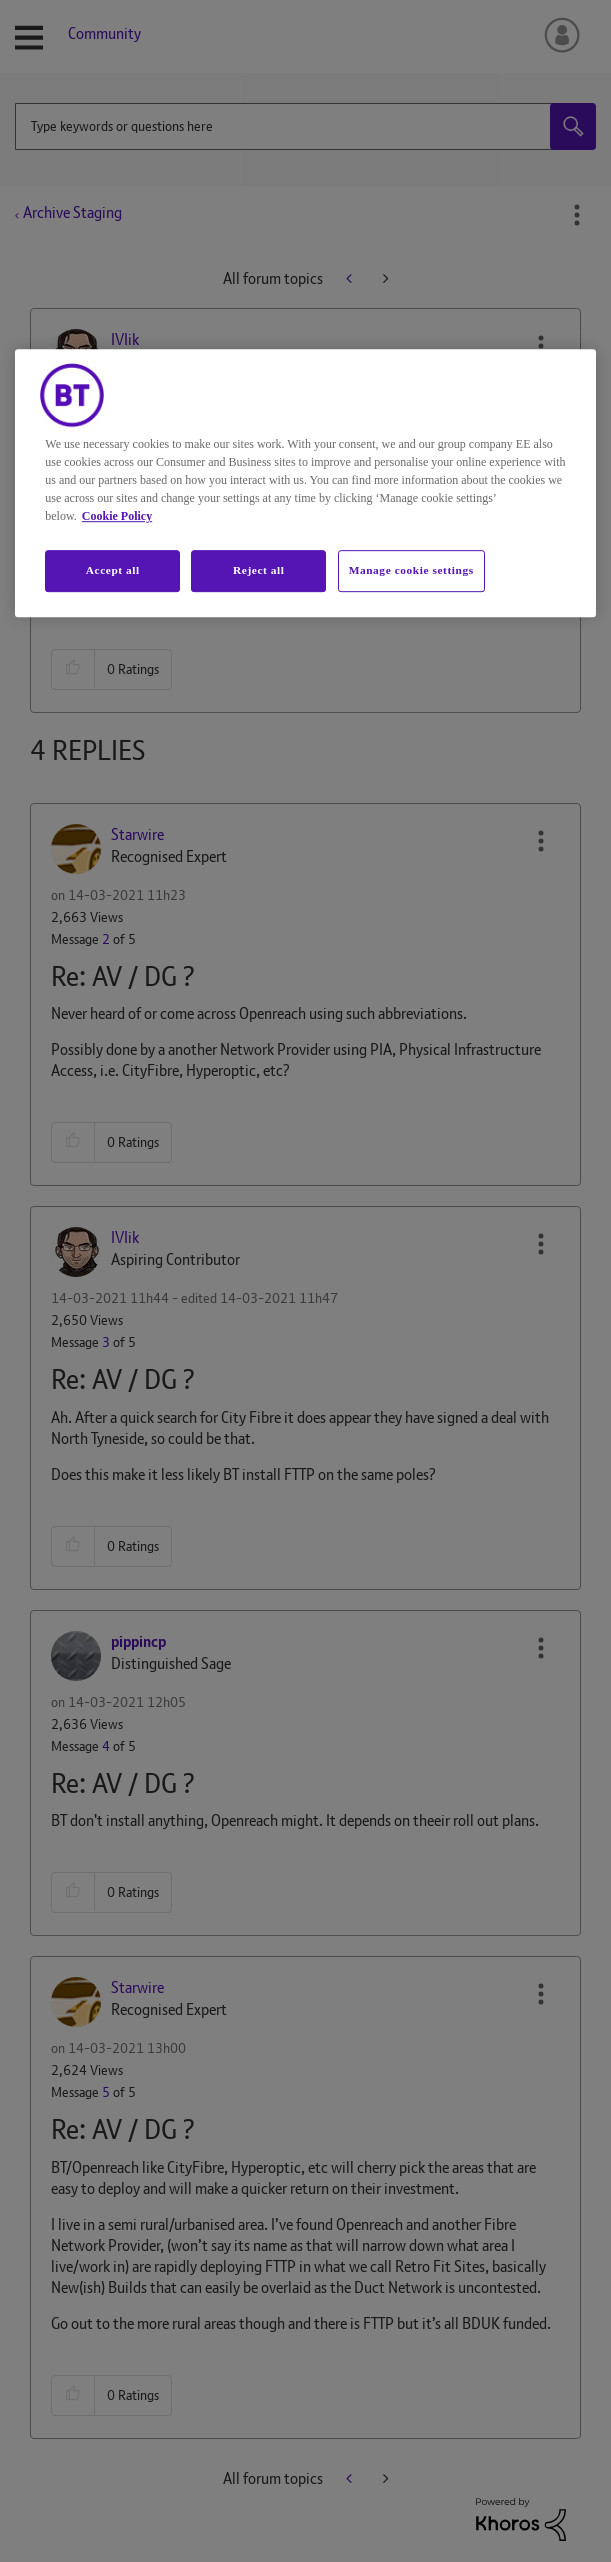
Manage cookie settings (411, 570)
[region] (305, 483)
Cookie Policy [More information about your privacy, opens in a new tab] (117, 516)
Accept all (113, 570)
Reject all (258, 570)
